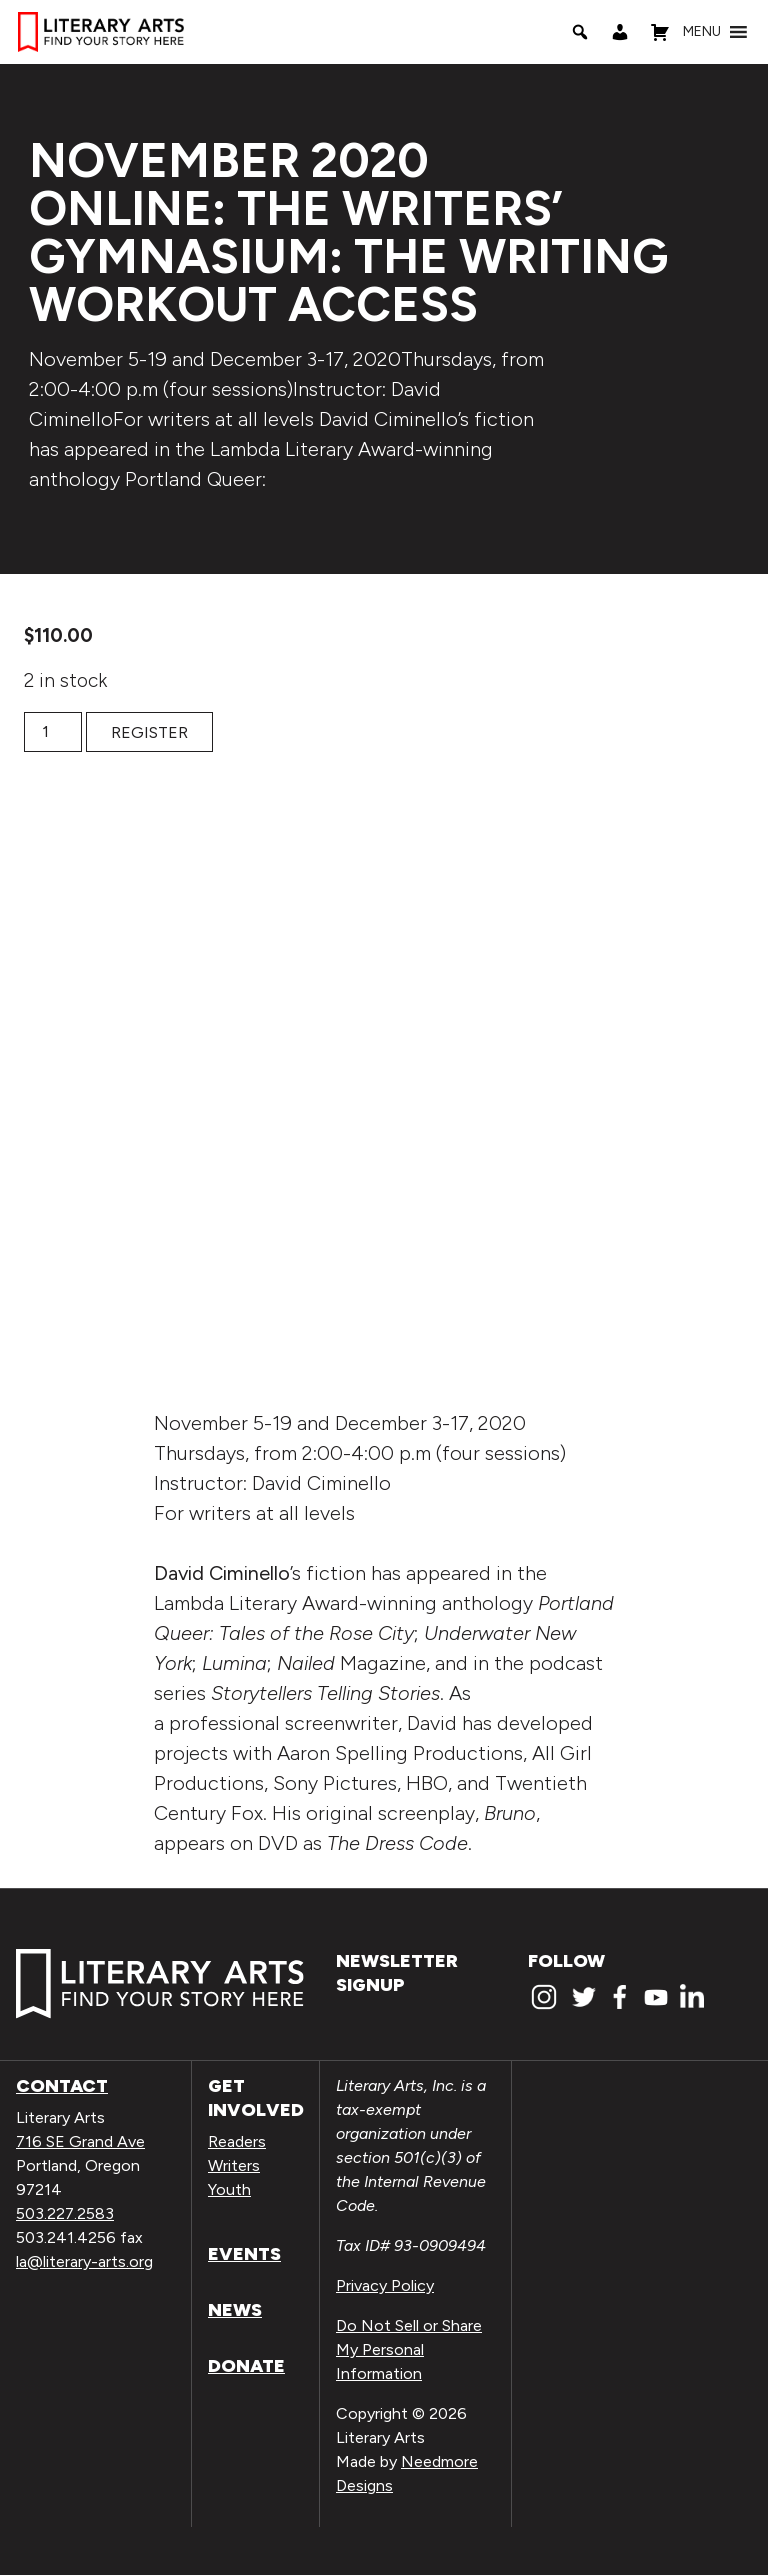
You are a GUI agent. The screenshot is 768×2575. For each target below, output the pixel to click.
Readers (237, 2141)
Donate (246, 2366)
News (235, 2310)
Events (244, 2254)
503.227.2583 (65, 2213)
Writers (234, 2165)
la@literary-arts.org (84, 2261)
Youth (229, 2189)
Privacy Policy (385, 2285)
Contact (62, 2086)
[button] (702, 32)
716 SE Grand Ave (80, 2141)
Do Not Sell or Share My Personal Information (409, 2349)
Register (149, 732)
